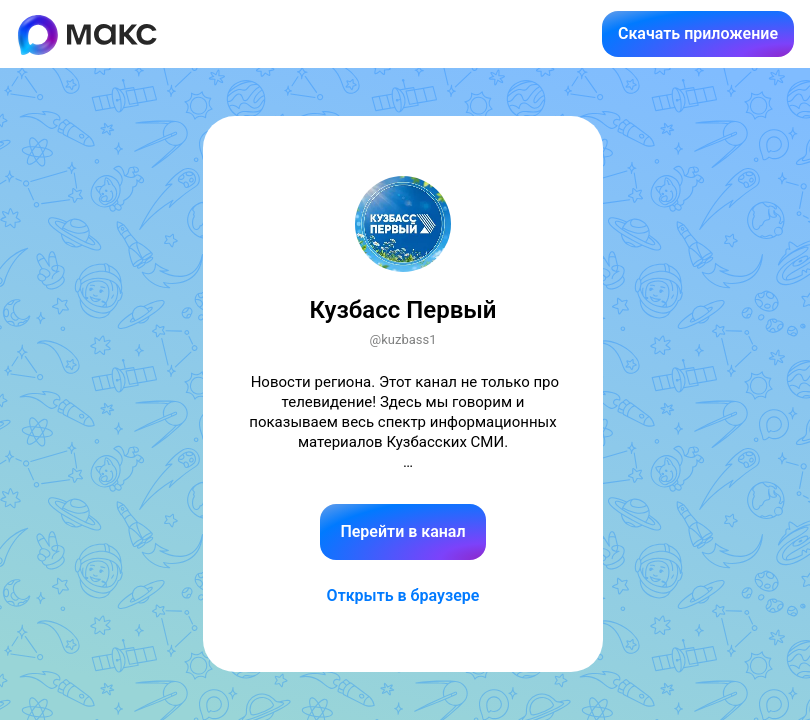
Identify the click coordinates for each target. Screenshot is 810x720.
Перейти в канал (402, 531)
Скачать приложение (698, 33)
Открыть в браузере (403, 595)
